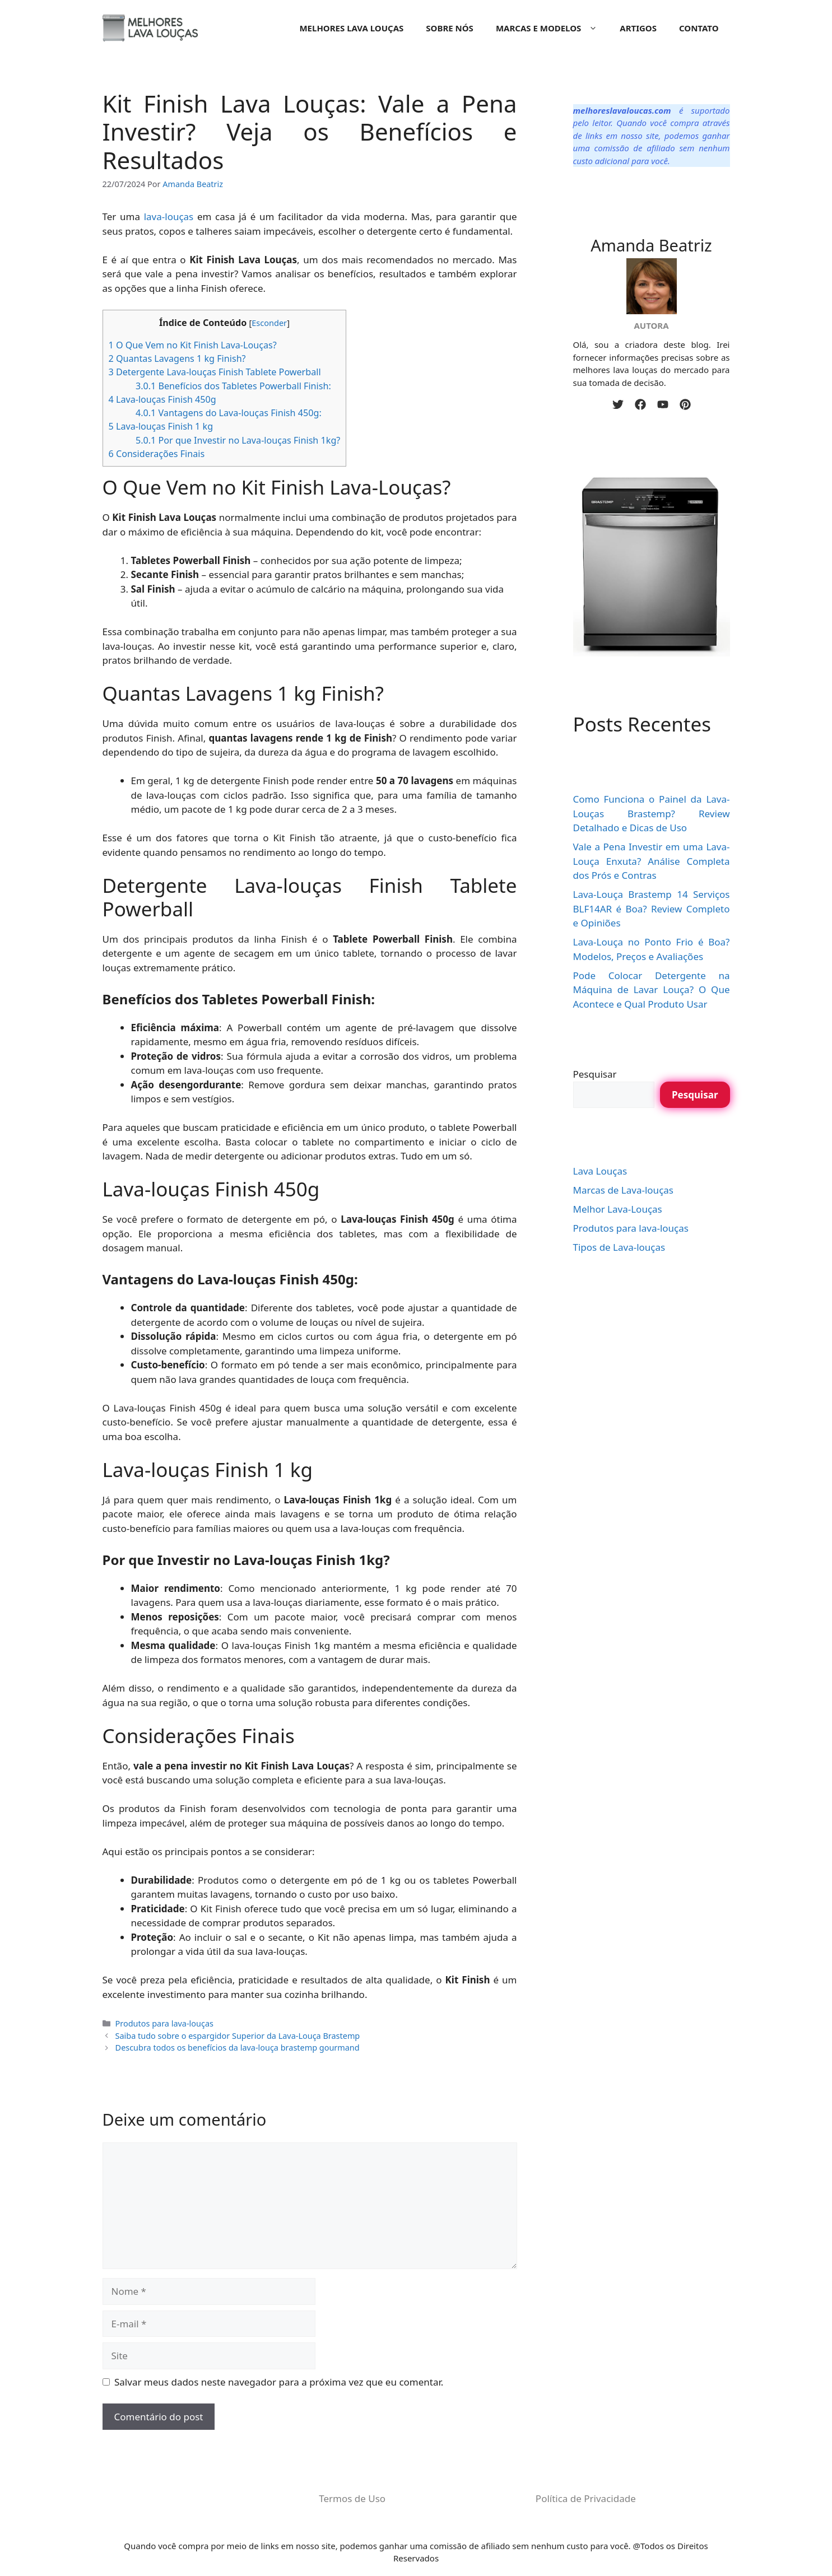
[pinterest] (685, 404)
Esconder (269, 322)
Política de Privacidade (586, 2498)
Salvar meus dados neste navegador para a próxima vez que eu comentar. (278, 2381)
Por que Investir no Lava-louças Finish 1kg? (238, 440)
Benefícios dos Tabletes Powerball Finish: (233, 386)
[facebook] (640, 404)
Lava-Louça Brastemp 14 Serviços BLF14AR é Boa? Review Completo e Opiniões (651, 908)
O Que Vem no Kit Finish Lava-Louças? (193, 345)
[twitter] (618, 404)
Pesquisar (595, 1074)
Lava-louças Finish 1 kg (161, 426)
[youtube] (662, 404)
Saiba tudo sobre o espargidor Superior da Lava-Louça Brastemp (237, 2035)
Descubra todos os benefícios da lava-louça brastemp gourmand (237, 2047)
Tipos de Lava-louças (619, 1247)
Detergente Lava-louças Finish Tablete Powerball (215, 372)
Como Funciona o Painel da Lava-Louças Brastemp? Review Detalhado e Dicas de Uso (651, 813)
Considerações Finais (157, 454)
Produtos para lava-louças (164, 2023)
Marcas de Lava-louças (623, 1190)
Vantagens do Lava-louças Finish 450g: (229, 413)
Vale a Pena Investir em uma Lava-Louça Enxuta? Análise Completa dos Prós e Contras (651, 861)
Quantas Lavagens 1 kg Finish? (177, 358)
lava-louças (169, 216)
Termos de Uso (352, 2498)
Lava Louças (600, 1170)
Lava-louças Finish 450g (162, 399)
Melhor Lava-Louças (617, 1209)
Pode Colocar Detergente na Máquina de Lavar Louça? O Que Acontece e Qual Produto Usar (651, 989)
